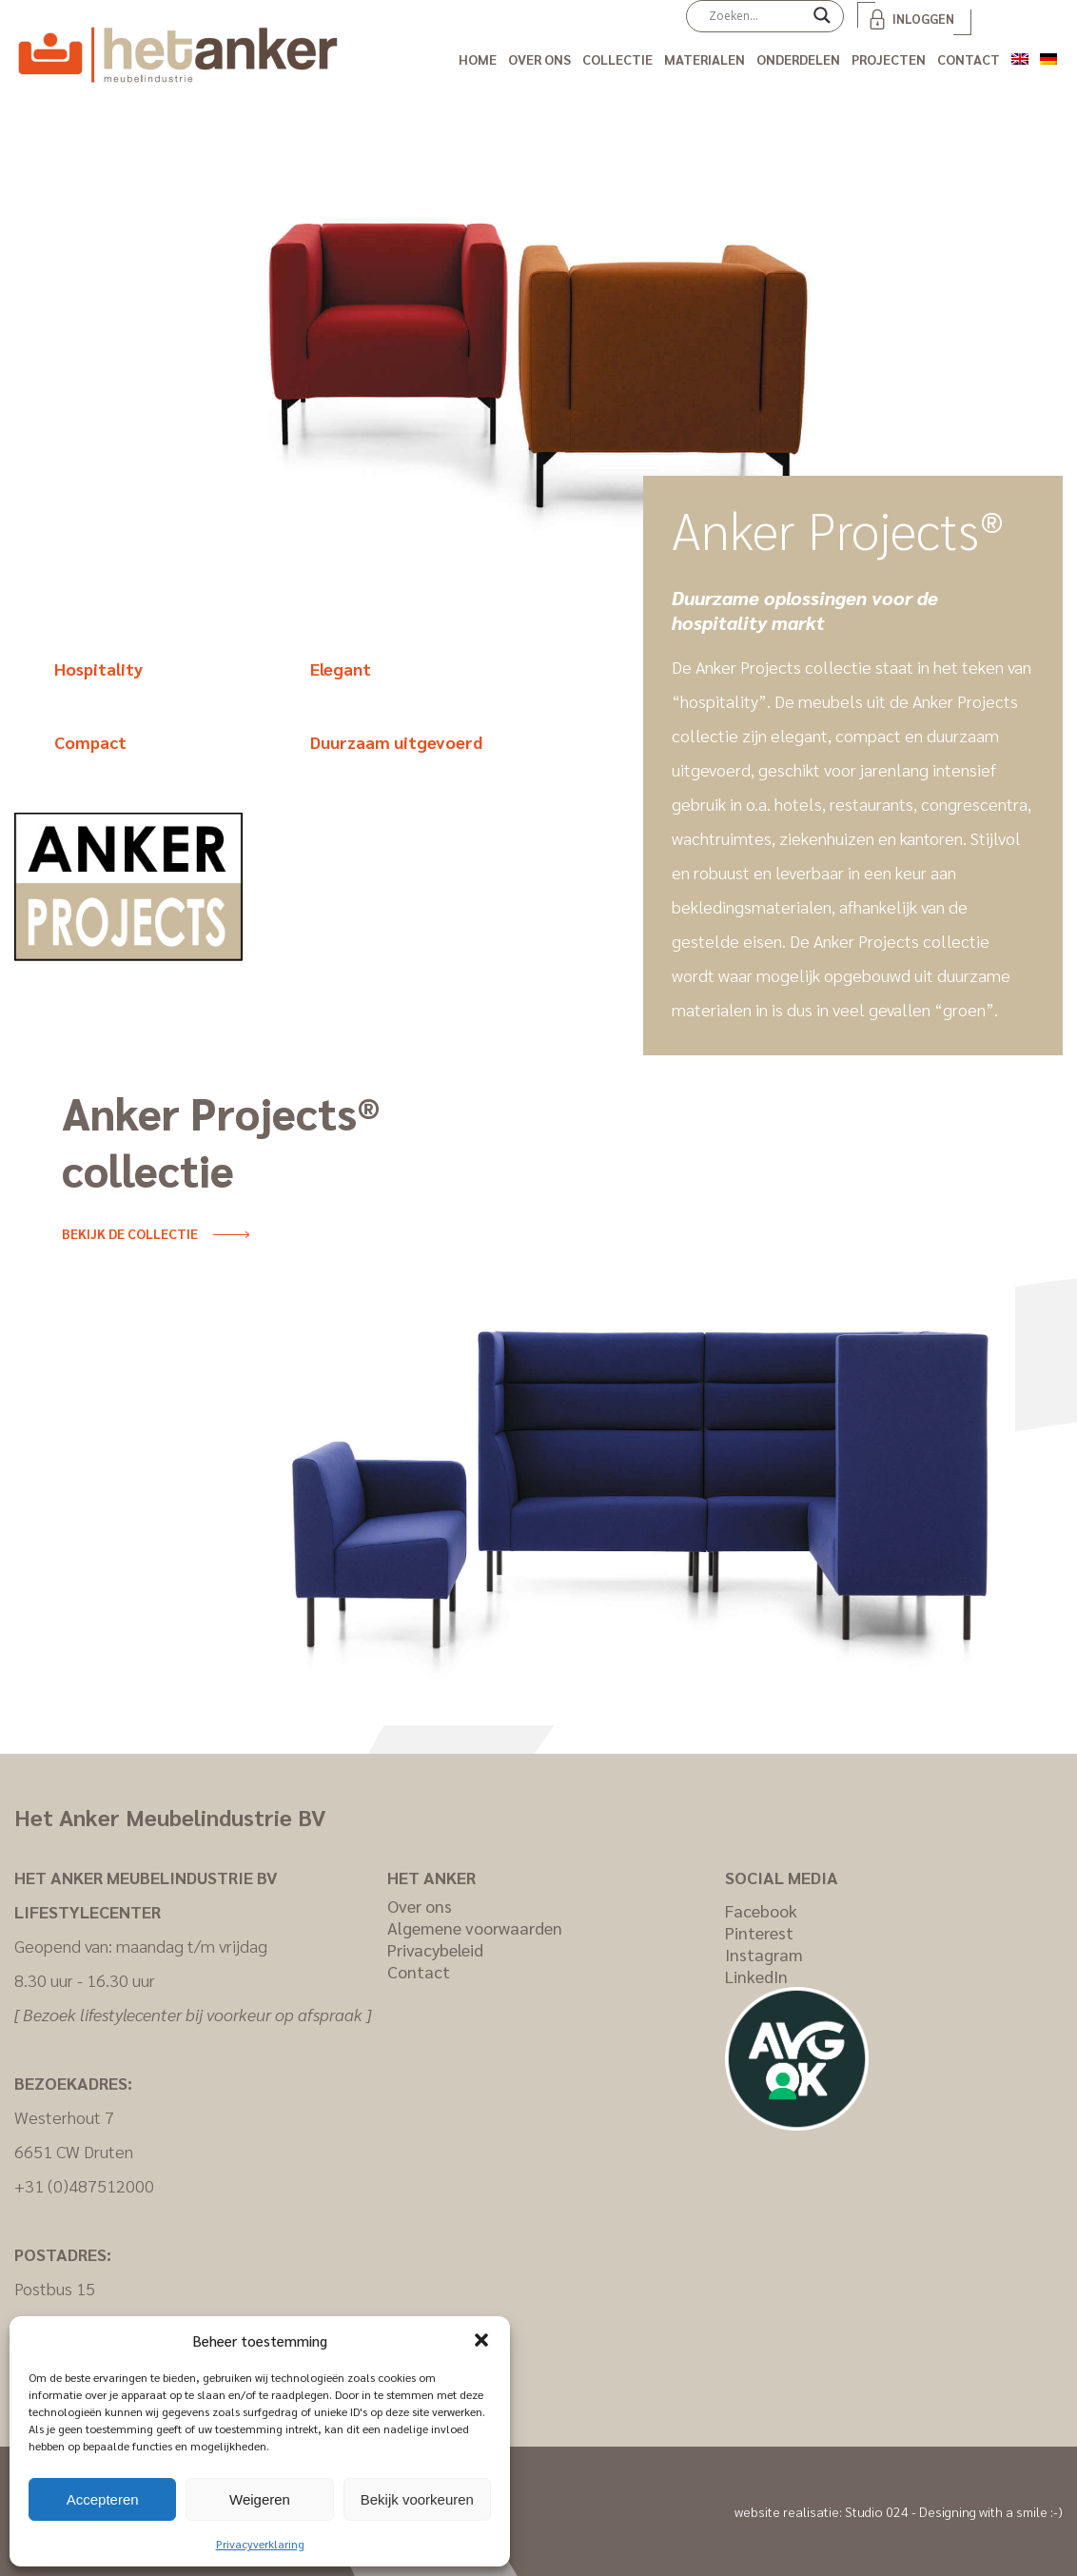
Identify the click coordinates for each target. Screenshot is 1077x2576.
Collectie (617, 59)
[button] (481, 2340)
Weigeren (259, 2499)
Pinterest (759, 1932)
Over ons (539, 59)
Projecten (889, 59)
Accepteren (103, 2499)
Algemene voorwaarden (474, 1927)
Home (478, 59)
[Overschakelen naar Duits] (1048, 56)
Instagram (764, 1954)
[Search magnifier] (822, 22)
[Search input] (756, 15)
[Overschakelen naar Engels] (1020, 56)
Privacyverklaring (260, 2543)
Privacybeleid (435, 1949)
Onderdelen (798, 59)
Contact (968, 59)
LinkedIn (756, 1976)
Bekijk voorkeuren (417, 2499)
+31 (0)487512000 (84, 2185)
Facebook (761, 1910)
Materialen (704, 59)
